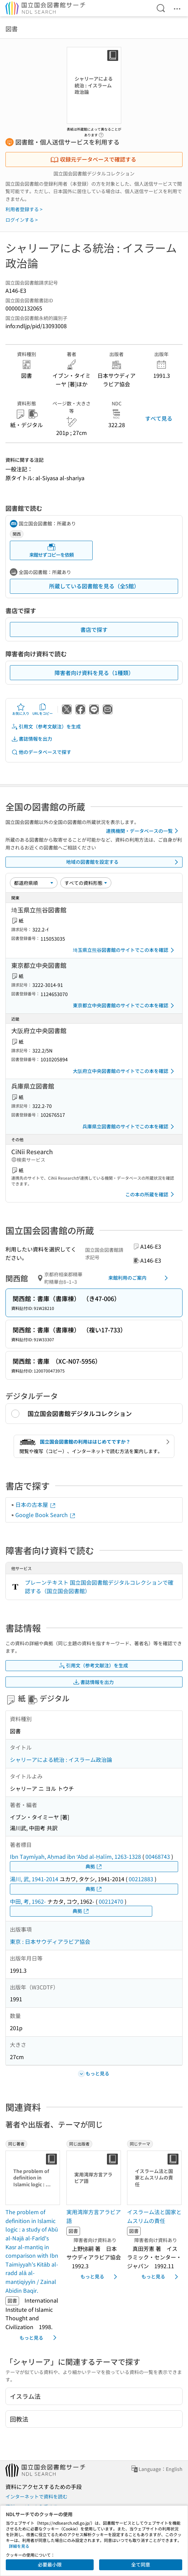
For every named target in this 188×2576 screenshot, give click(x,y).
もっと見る (39, 2338)
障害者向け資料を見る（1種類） (94, 673)
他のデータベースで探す (41, 752)
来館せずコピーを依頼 (51, 550)
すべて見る (158, 418)
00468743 (157, 1856)
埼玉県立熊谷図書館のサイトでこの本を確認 (124, 950)
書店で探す (94, 629)
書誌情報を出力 (31, 738)
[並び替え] (34, 882)
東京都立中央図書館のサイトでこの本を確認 (124, 1005)
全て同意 (140, 2564)
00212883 (141, 1879)
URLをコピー (42, 709)
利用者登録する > (24, 209)
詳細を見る (19, 2546)
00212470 (111, 1901)
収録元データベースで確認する (93, 159)
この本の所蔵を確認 (150, 1194)
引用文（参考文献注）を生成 (46, 726)
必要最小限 (50, 2564)
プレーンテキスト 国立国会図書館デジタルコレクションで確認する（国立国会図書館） (99, 1586)
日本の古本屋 (35, 1504)
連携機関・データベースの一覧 (143, 831)
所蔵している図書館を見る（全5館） (94, 586)
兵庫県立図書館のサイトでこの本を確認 (129, 1127)
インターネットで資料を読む (36, 2496)
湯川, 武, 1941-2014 (34, 1879)
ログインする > (21, 219)
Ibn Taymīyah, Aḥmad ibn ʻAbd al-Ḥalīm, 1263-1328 (75, 1856)
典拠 (94, 1866)
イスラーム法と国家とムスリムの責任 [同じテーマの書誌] (154, 2216)
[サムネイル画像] (33, 2178)
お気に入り (20, 709)
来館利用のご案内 (139, 1278)
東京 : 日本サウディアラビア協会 (50, 1941)
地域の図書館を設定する (123, 862)
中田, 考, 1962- (28, 1901)
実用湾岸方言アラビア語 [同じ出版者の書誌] (93, 2216)
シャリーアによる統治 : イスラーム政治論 (61, 1759)
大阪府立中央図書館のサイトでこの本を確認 (124, 1071)
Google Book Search (45, 1515)
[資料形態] (85, 882)
